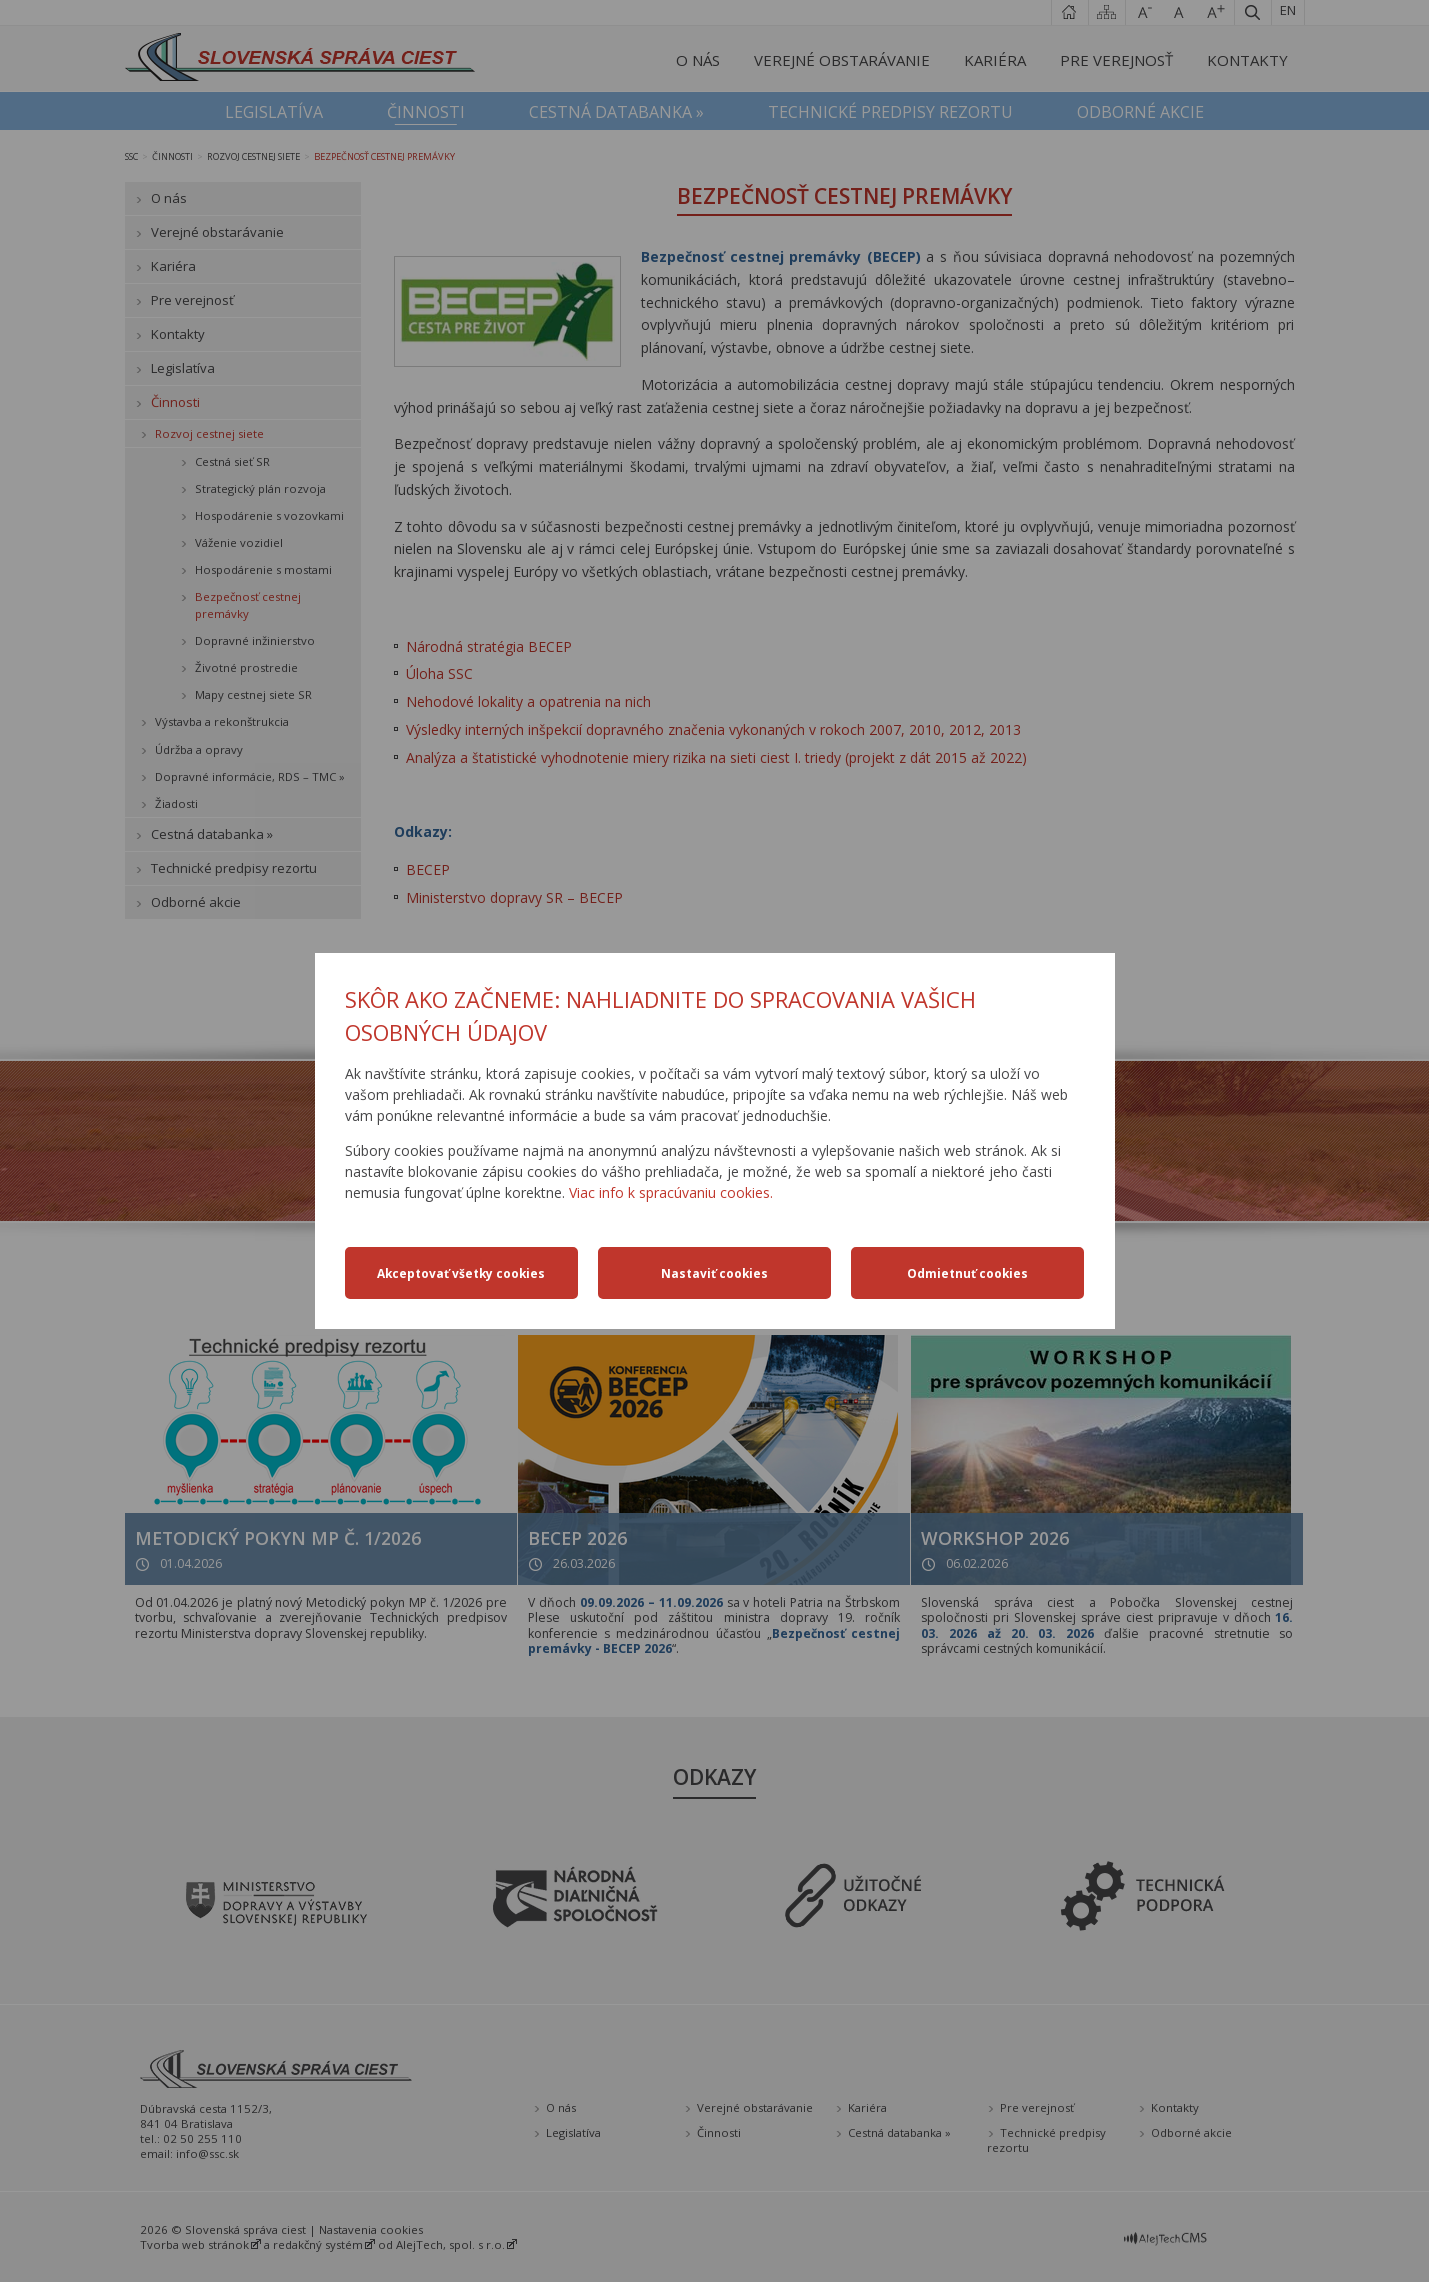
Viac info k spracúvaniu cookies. (671, 1192)
